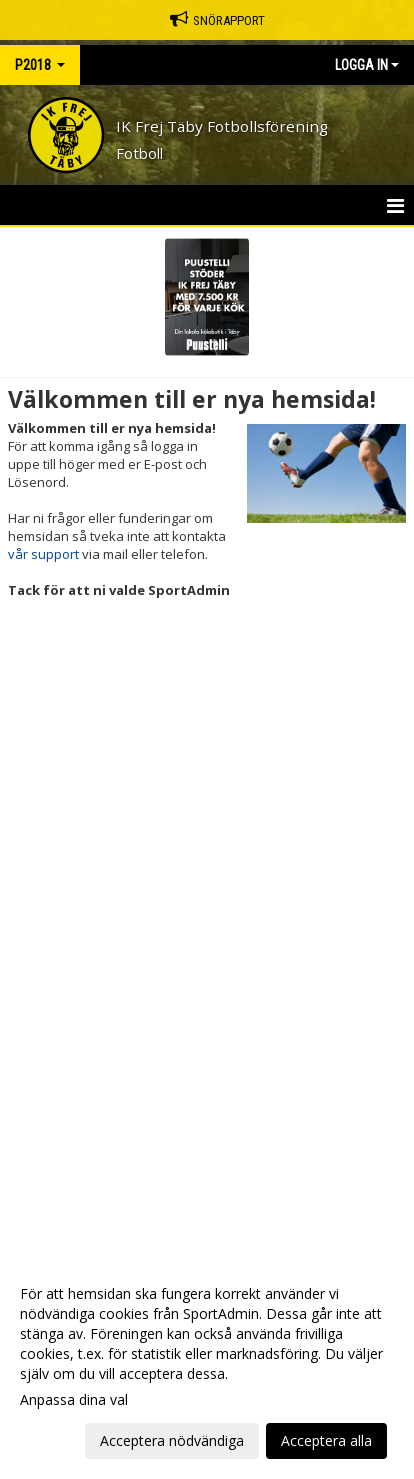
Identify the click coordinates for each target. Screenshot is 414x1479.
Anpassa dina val (74, 1400)
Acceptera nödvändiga (172, 1440)
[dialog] (207, 1366)
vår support (43, 554)
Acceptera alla (326, 1440)
